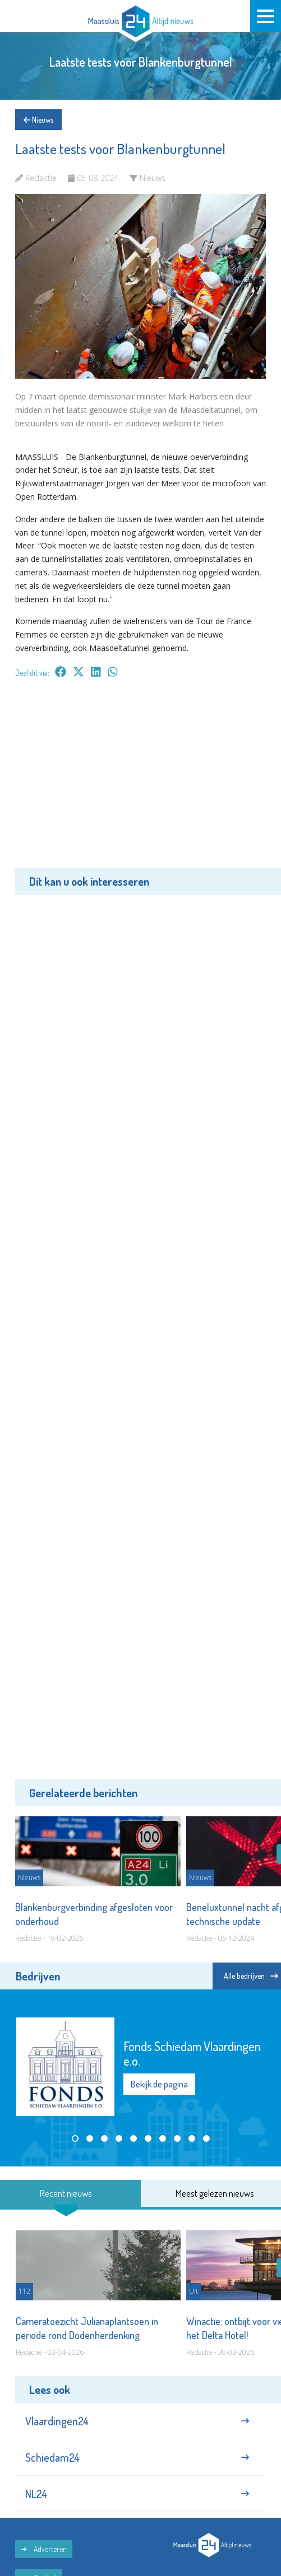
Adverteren (44, 2549)
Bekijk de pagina (159, 2084)
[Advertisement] (140, 781)
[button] (75, 2138)
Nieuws (38, 119)
